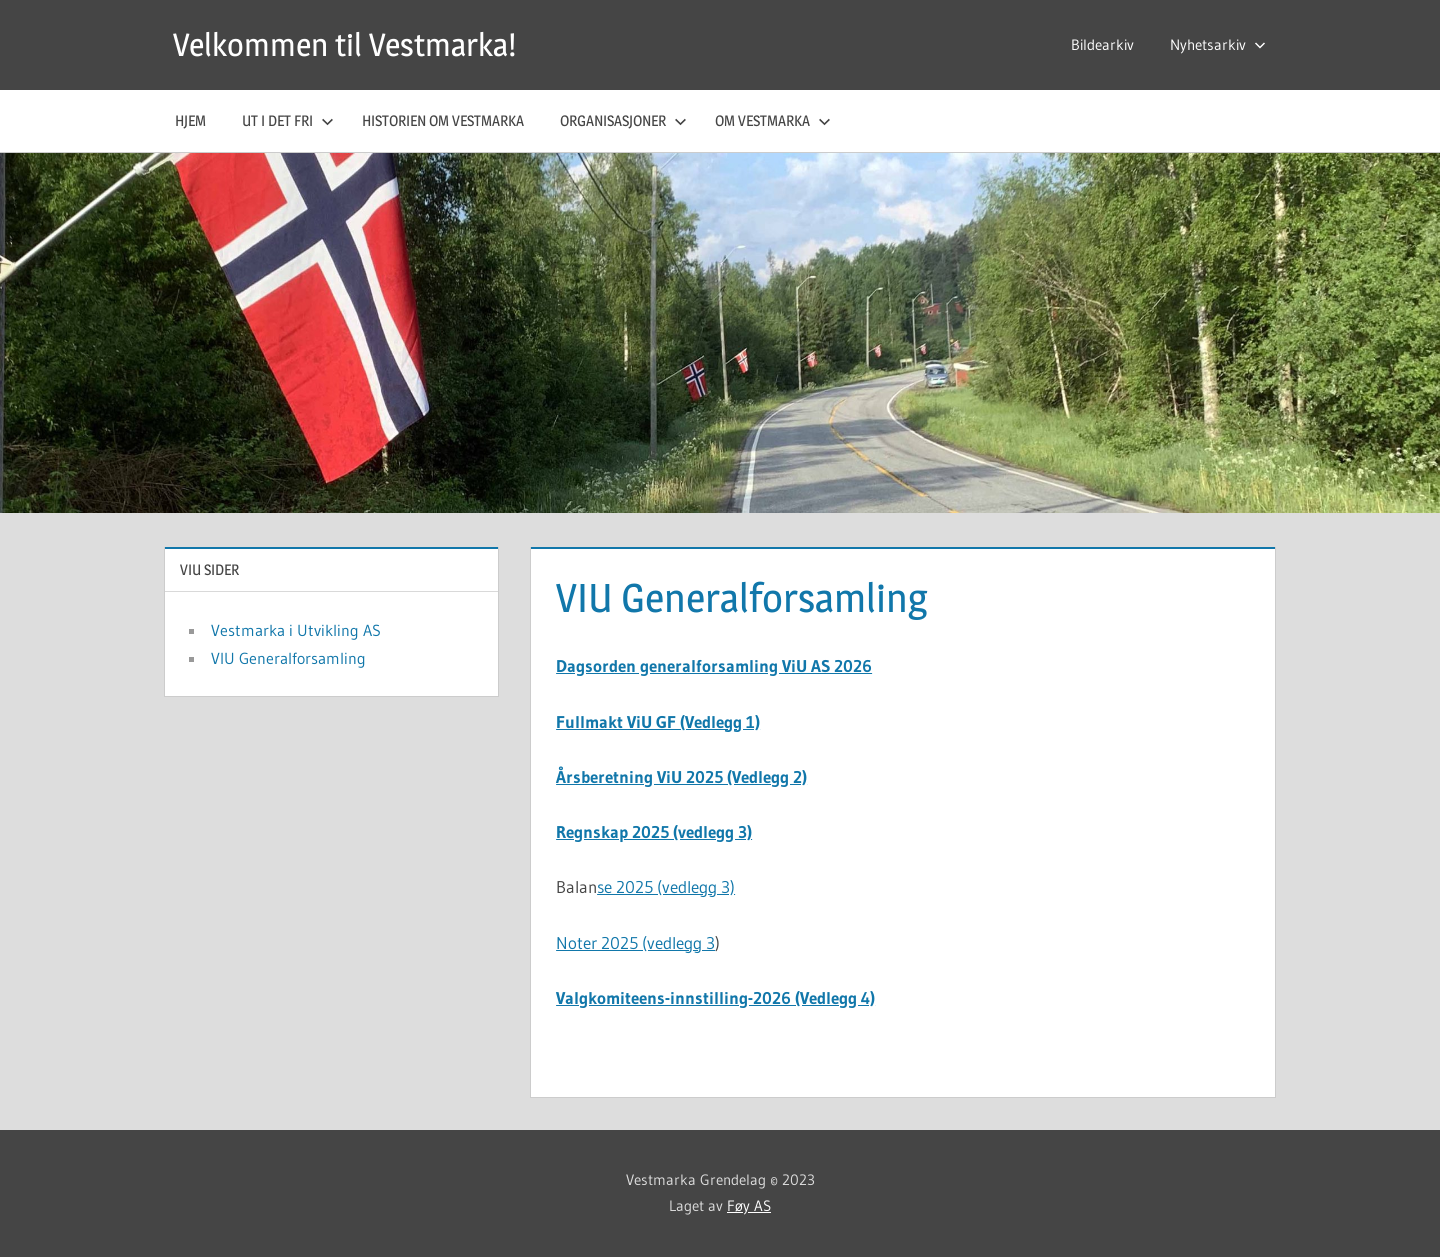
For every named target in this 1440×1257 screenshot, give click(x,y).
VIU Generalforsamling (288, 658)
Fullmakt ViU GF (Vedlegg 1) (658, 721)
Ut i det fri (288, 120)
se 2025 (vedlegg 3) (666, 886)
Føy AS (749, 1205)
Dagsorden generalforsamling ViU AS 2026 (714, 665)
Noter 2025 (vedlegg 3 (635, 942)
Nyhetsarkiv (1218, 44)
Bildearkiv (1102, 44)
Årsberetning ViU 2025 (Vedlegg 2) (681, 776)
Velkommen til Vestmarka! (344, 44)
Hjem (190, 120)
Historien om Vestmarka (443, 120)
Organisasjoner (623, 120)
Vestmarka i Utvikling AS (296, 630)
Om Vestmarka (773, 120)
